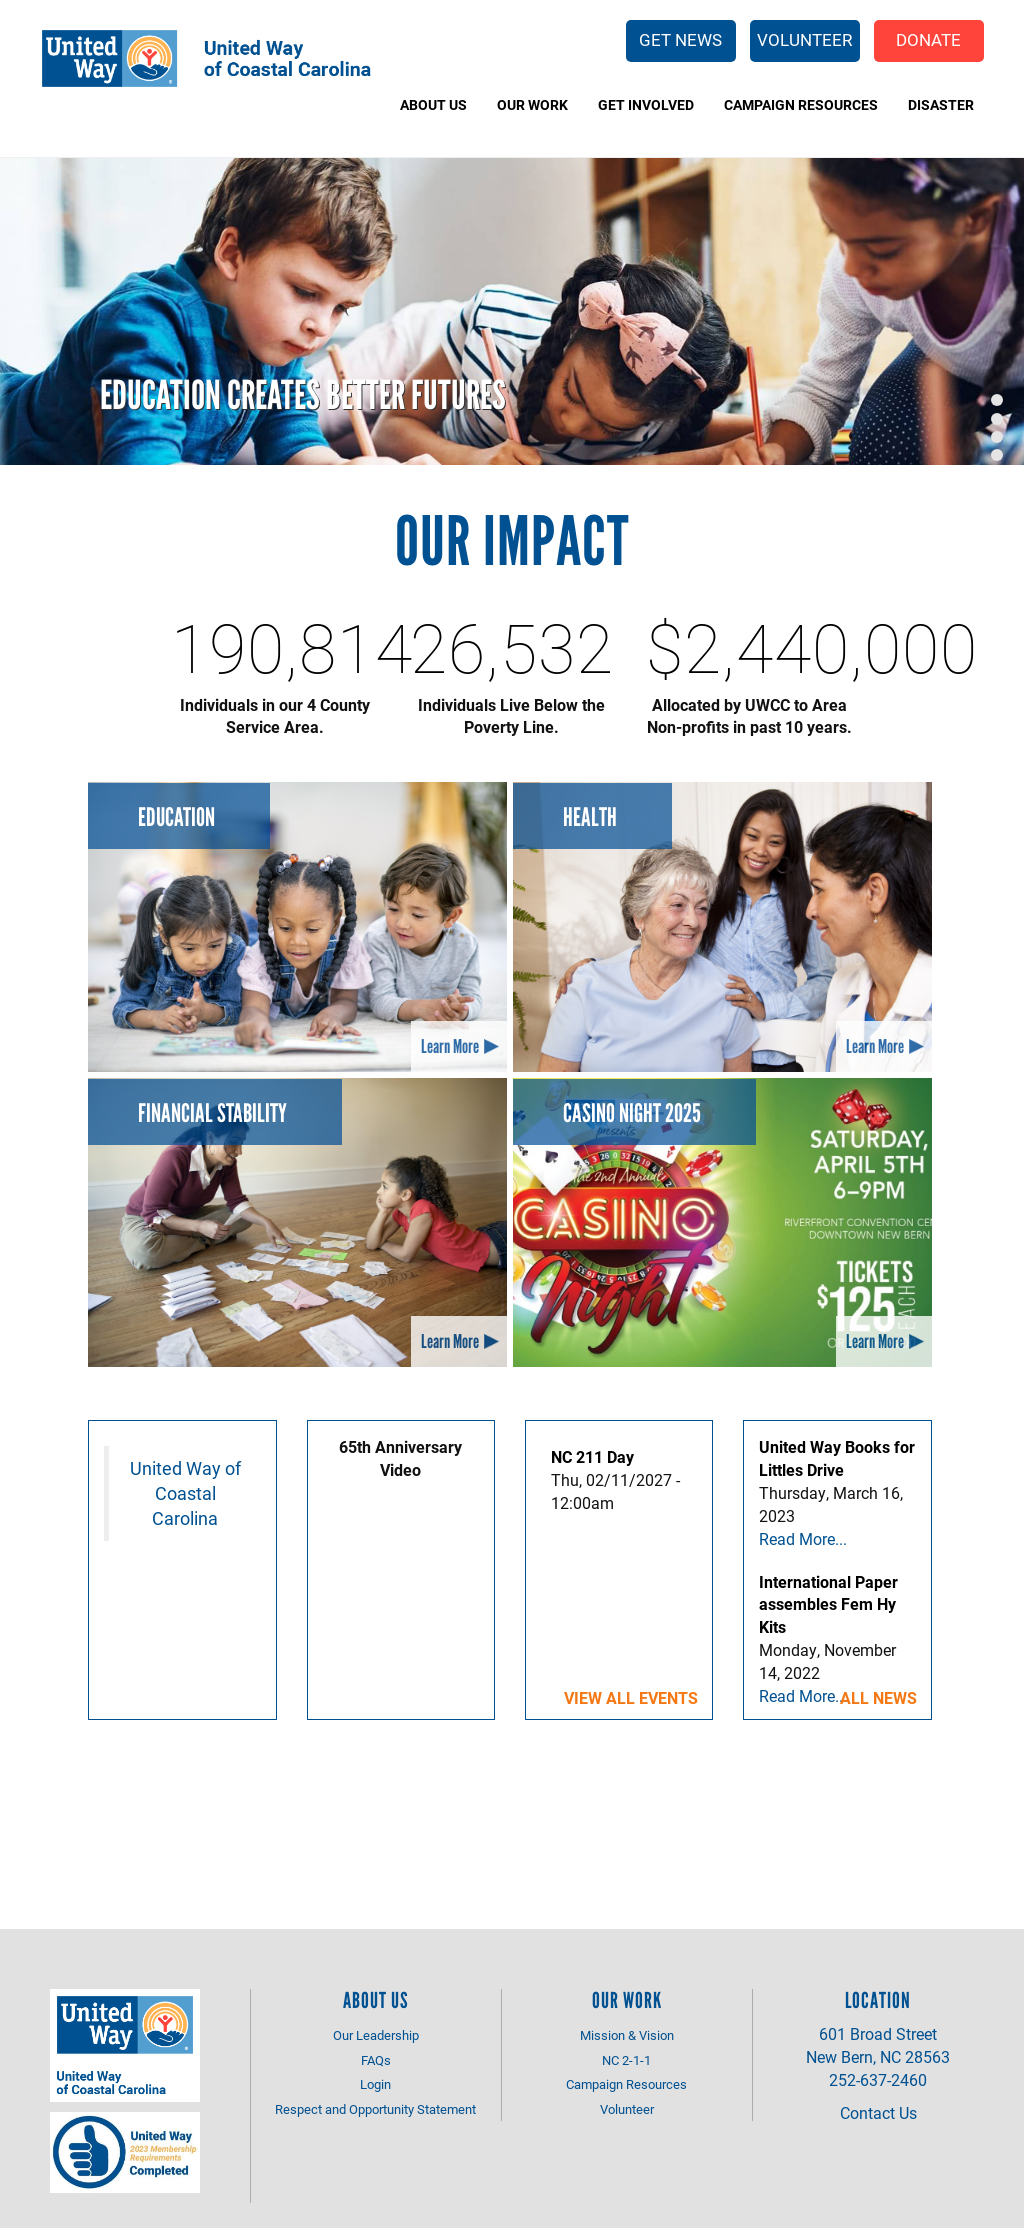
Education (176, 817)
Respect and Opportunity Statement (375, 2109)
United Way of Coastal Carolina (185, 1493)
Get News (680, 39)
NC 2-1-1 (626, 2060)
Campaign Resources (801, 104)
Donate (928, 39)
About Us (433, 104)
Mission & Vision (627, 2035)
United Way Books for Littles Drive (837, 1458)
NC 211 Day (592, 1456)
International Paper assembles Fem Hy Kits (828, 1604)
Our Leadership (376, 2035)
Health (590, 817)
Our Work (532, 104)
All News (878, 1697)
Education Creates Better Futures (303, 395)
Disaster (941, 104)
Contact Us (878, 2112)
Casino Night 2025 (632, 1113)
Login (375, 2084)
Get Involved (646, 104)
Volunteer (804, 39)
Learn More (450, 1046)
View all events (631, 1697)
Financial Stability (212, 1113)
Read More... (803, 1538)
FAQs (376, 2060)
